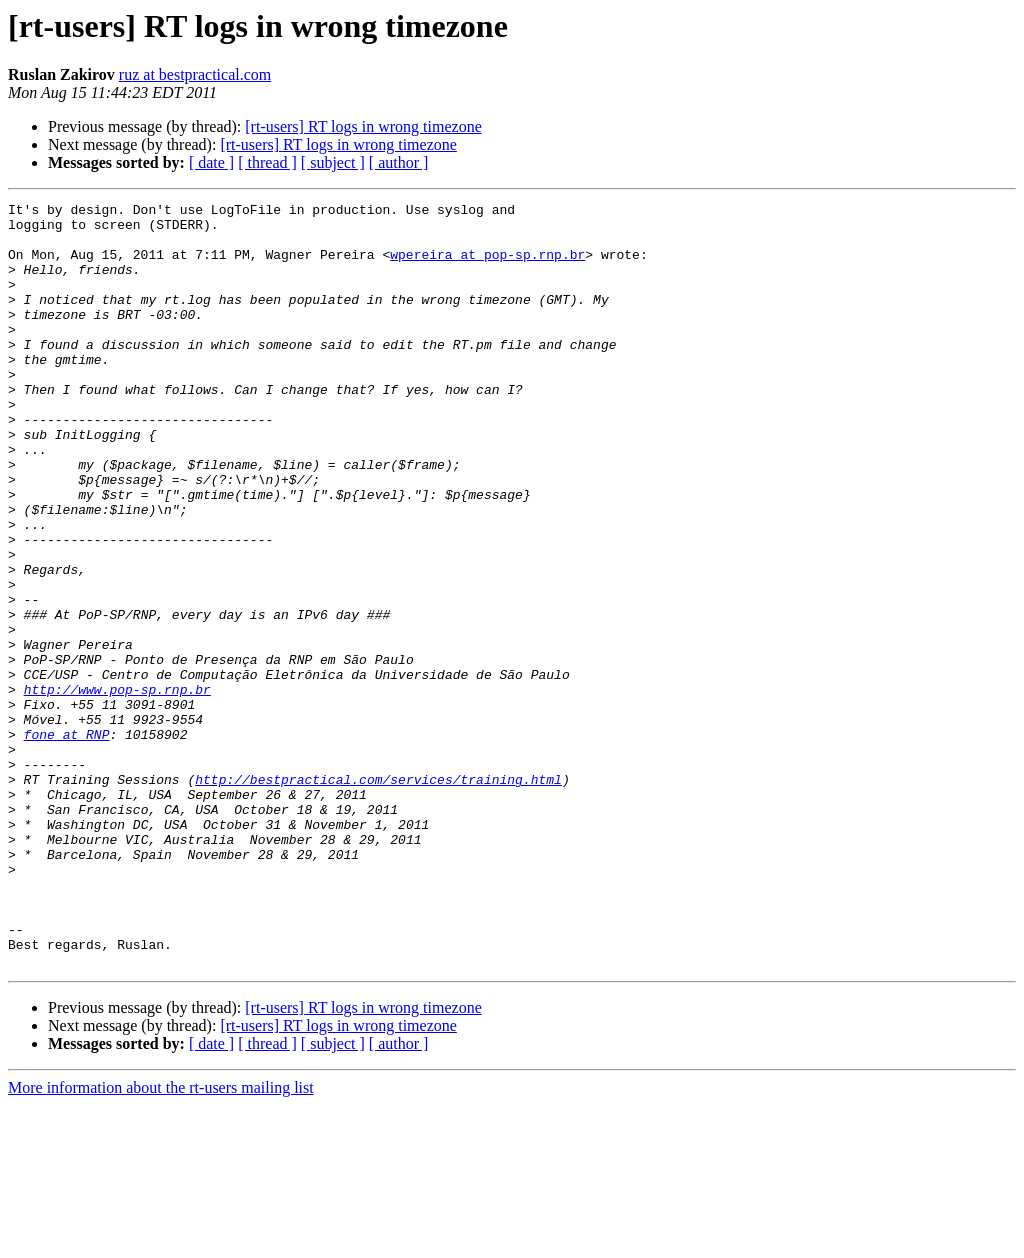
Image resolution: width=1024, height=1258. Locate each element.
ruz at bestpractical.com (195, 74)
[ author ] (399, 162)
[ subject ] (333, 162)
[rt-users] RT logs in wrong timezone (363, 126)
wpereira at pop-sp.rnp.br (487, 266)
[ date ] (211, 162)
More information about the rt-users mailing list (161, 1240)
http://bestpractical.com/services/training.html (378, 896)
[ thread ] (267, 162)
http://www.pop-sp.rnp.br (117, 788)
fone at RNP (67, 842)
